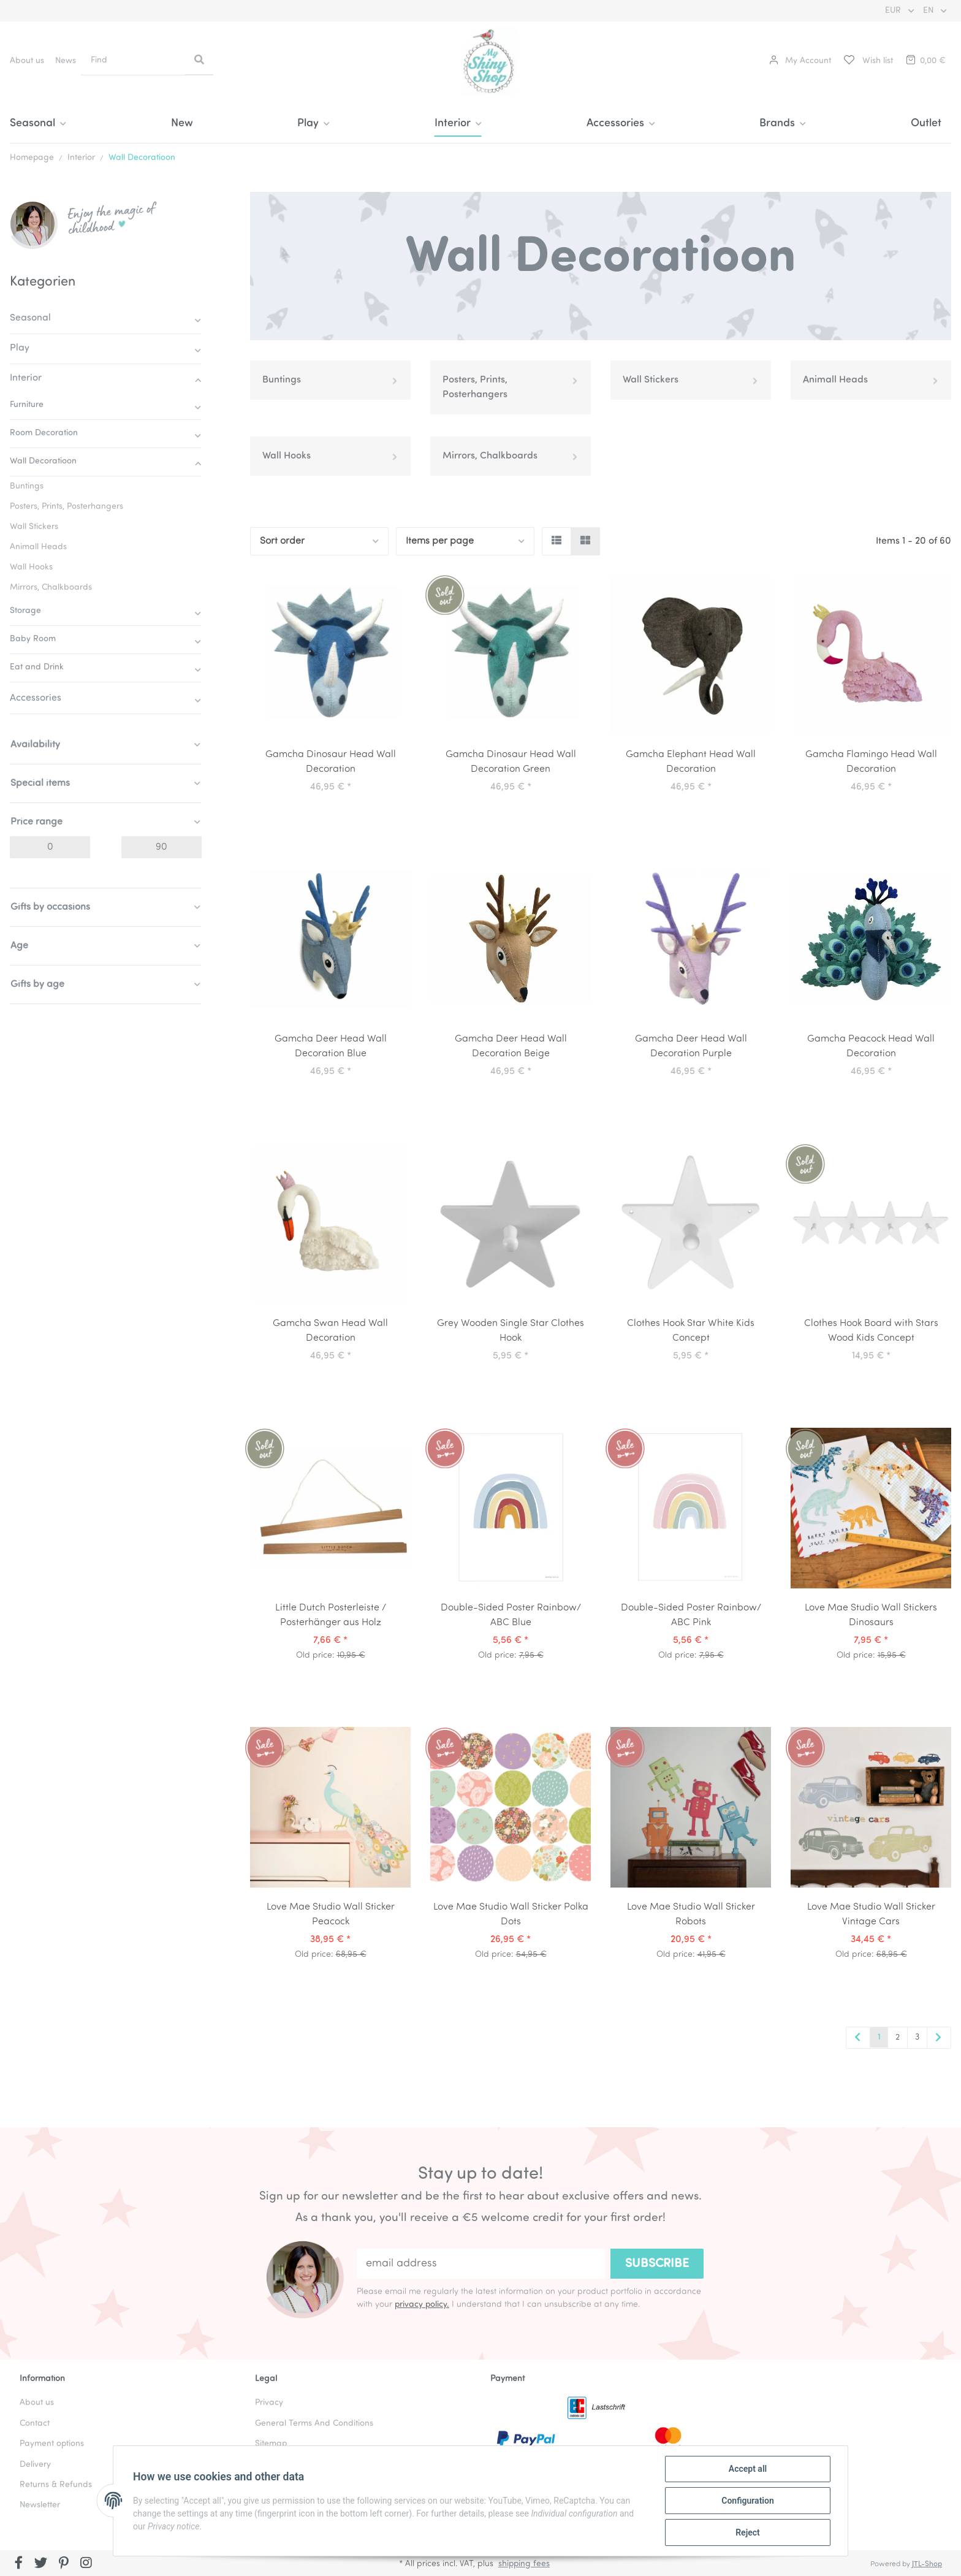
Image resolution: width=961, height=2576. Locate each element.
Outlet (926, 123)
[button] (800, 61)
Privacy (269, 2402)
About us (27, 61)
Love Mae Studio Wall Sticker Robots (691, 1914)
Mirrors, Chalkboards (490, 456)
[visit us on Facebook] (19, 2564)
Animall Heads (835, 380)
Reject (747, 2532)
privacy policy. (422, 2304)
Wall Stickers (650, 380)
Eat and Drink (37, 667)
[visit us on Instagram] (86, 2564)
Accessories (35, 698)
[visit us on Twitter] (41, 2564)
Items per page (440, 541)
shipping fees (524, 2564)
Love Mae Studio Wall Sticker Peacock (331, 1914)
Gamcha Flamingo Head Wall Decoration (871, 762)
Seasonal (30, 318)
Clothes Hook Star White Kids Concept (690, 1331)
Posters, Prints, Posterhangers (475, 387)
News (65, 61)
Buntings (281, 380)
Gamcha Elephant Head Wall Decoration (691, 762)
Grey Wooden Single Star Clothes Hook (510, 1331)
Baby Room (33, 639)
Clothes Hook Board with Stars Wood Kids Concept (871, 1331)
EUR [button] (894, 10)
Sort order (282, 541)
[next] (939, 2038)
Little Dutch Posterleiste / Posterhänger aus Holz (330, 1615)
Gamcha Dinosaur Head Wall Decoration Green (511, 762)
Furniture (27, 405)
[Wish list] (867, 61)
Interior (26, 378)
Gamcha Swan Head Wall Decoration (330, 1331)
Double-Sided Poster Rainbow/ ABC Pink (691, 1615)
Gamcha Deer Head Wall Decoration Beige (511, 1046)
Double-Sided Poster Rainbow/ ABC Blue (511, 1615)
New (182, 123)
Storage (25, 610)
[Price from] (50, 847)
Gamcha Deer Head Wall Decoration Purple (691, 1046)
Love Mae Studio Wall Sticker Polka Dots (510, 1914)
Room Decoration (44, 433)
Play (19, 348)
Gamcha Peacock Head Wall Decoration (871, 1046)
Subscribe (657, 2264)
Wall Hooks (286, 456)
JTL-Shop (927, 2564)
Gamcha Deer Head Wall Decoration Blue (331, 1046)
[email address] (481, 2264)
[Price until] (161, 847)
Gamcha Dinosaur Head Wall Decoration (330, 762)
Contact (35, 2423)
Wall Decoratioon (43, 461)
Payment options (52, 2443)
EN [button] (929, 10)
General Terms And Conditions (314, 2423)
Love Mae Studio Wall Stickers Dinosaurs (871, 1615)
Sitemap (271, 2443)
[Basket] (924, 61)
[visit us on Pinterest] (63, 2564)
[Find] (134, 60)
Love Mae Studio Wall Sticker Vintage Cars (871, 1914)
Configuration (747, 2501)
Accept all (748, 2469)
